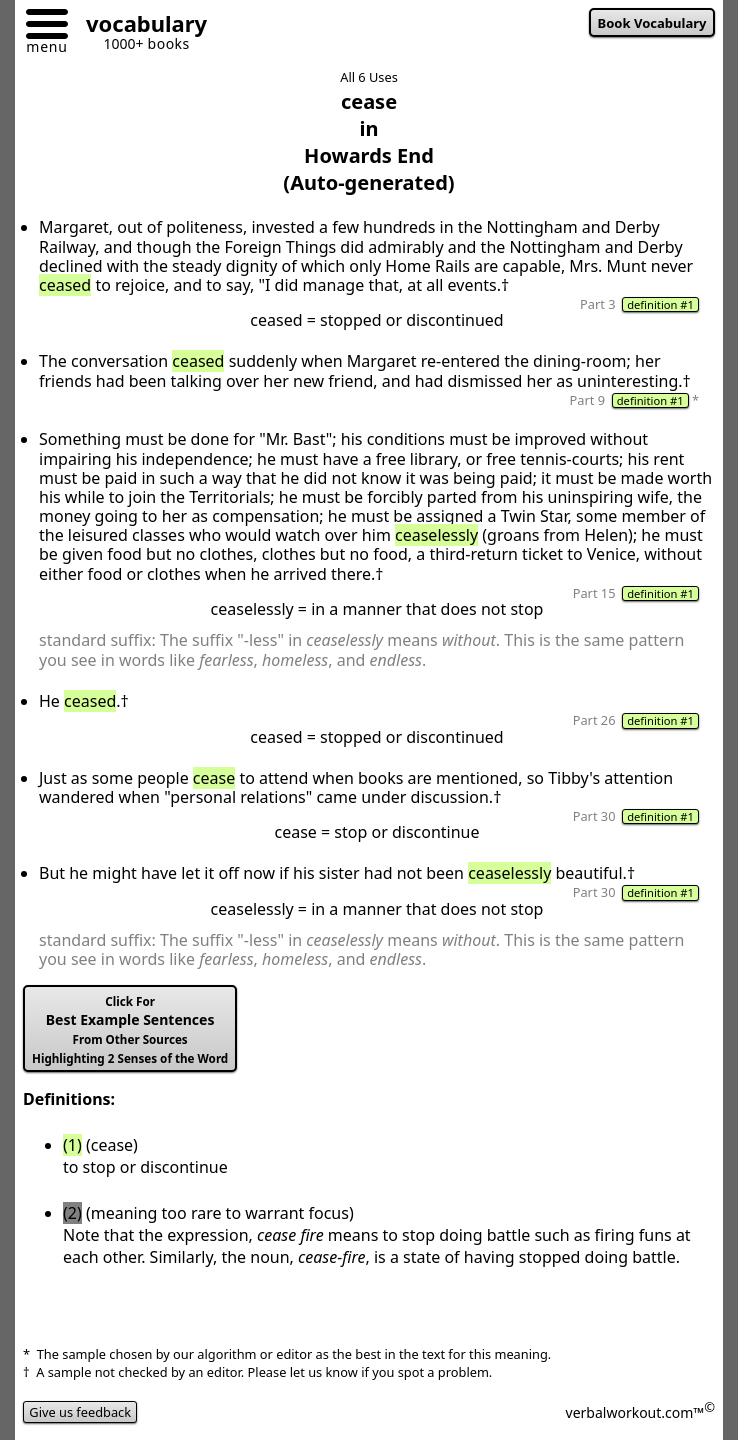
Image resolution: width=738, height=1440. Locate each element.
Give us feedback (80, 1412)
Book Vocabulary (652, 23)
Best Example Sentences (130, 1030)
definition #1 (660, 304)
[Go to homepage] (139, 26)
